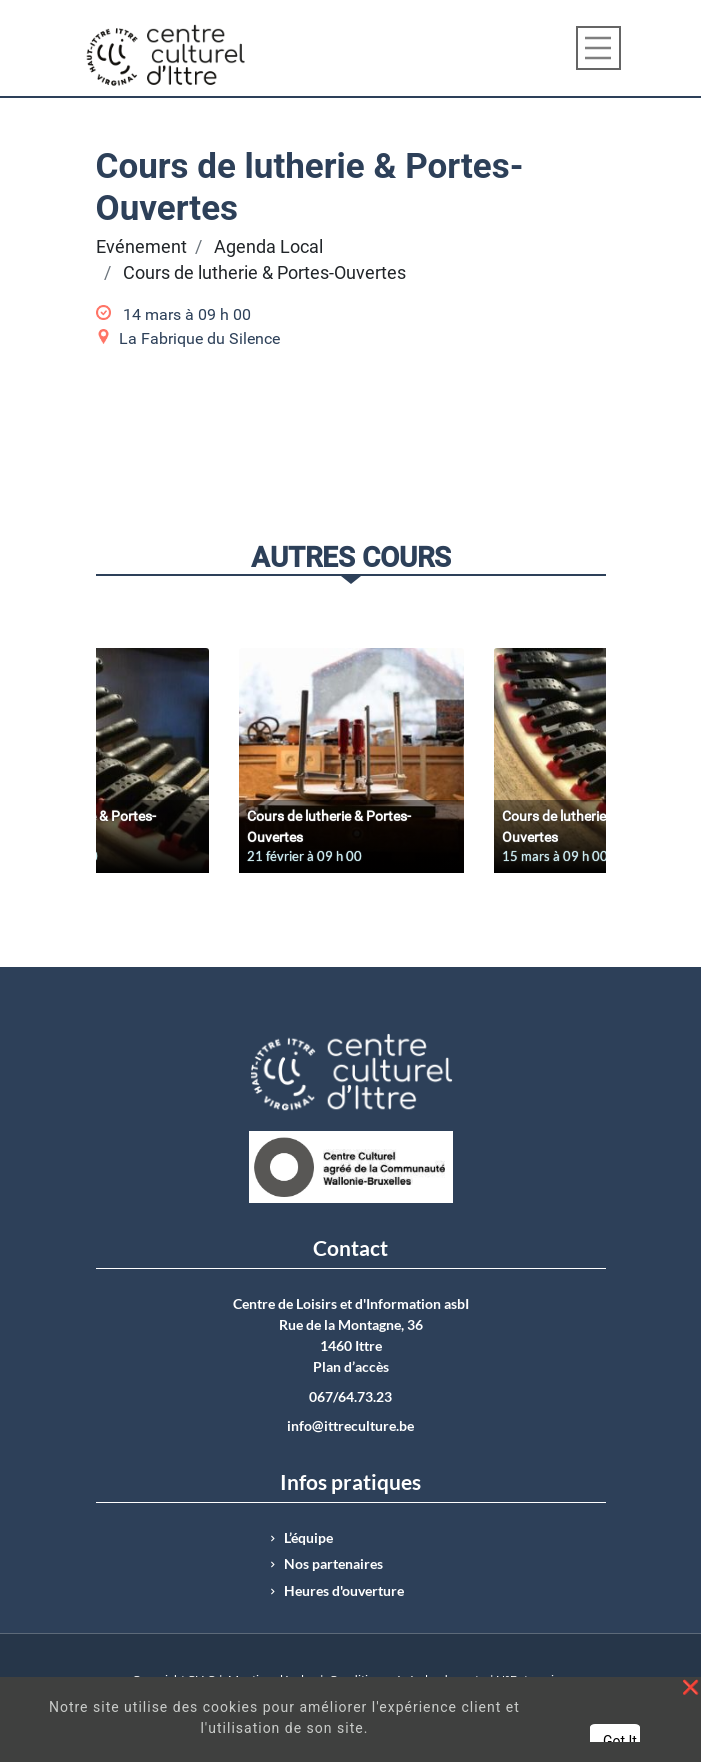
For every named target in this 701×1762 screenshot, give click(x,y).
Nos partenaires (333, 1564)
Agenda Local (268, 247)
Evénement (141, 247)
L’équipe (308, 1538)
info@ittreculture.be (350, 1426)
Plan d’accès (351, 1367)
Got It (620, 1741)
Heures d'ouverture (344, 1591)
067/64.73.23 (350, 1397)
